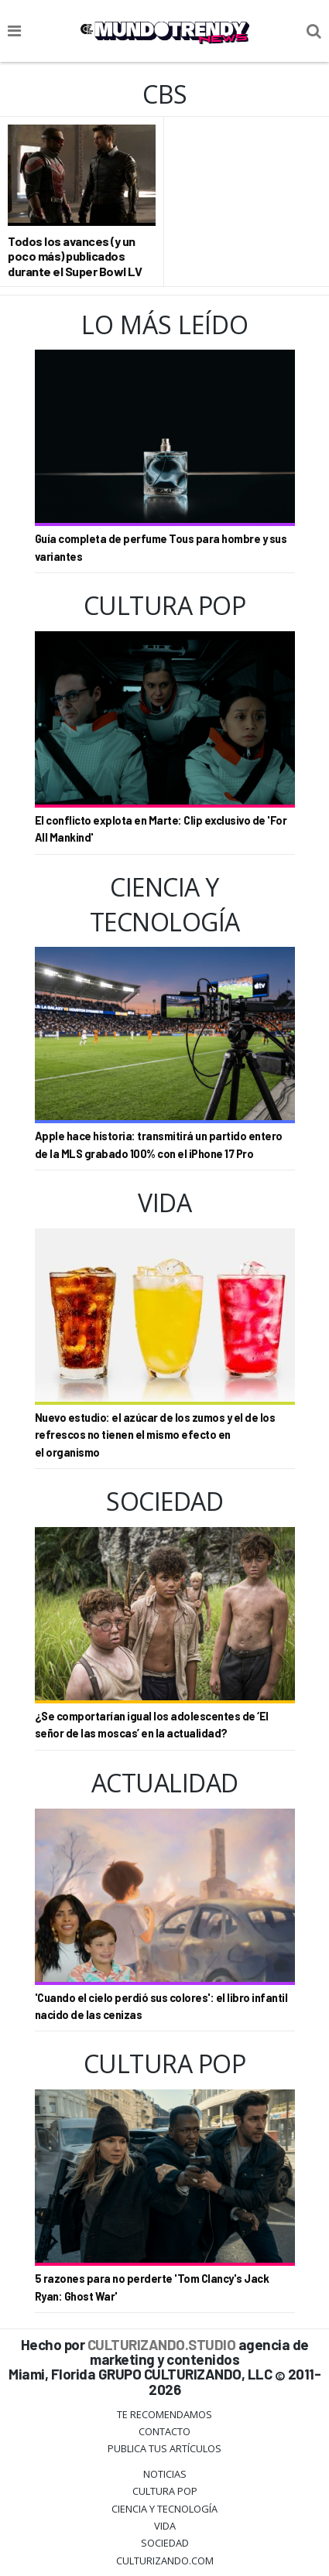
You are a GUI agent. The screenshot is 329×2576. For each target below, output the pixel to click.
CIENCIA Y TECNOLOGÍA (164, 2509)
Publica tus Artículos (164, 2448)
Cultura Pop (164, 2491)
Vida (165, 2526)
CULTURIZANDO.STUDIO (161, 2344)
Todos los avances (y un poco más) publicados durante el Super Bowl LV (75, 256)
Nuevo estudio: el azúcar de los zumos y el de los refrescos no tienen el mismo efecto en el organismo (155, 1435)
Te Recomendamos (164, 2414)
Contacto (164, 2431)
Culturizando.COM (165, 2560)
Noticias (165, 2474)
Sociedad (165, 2543)
